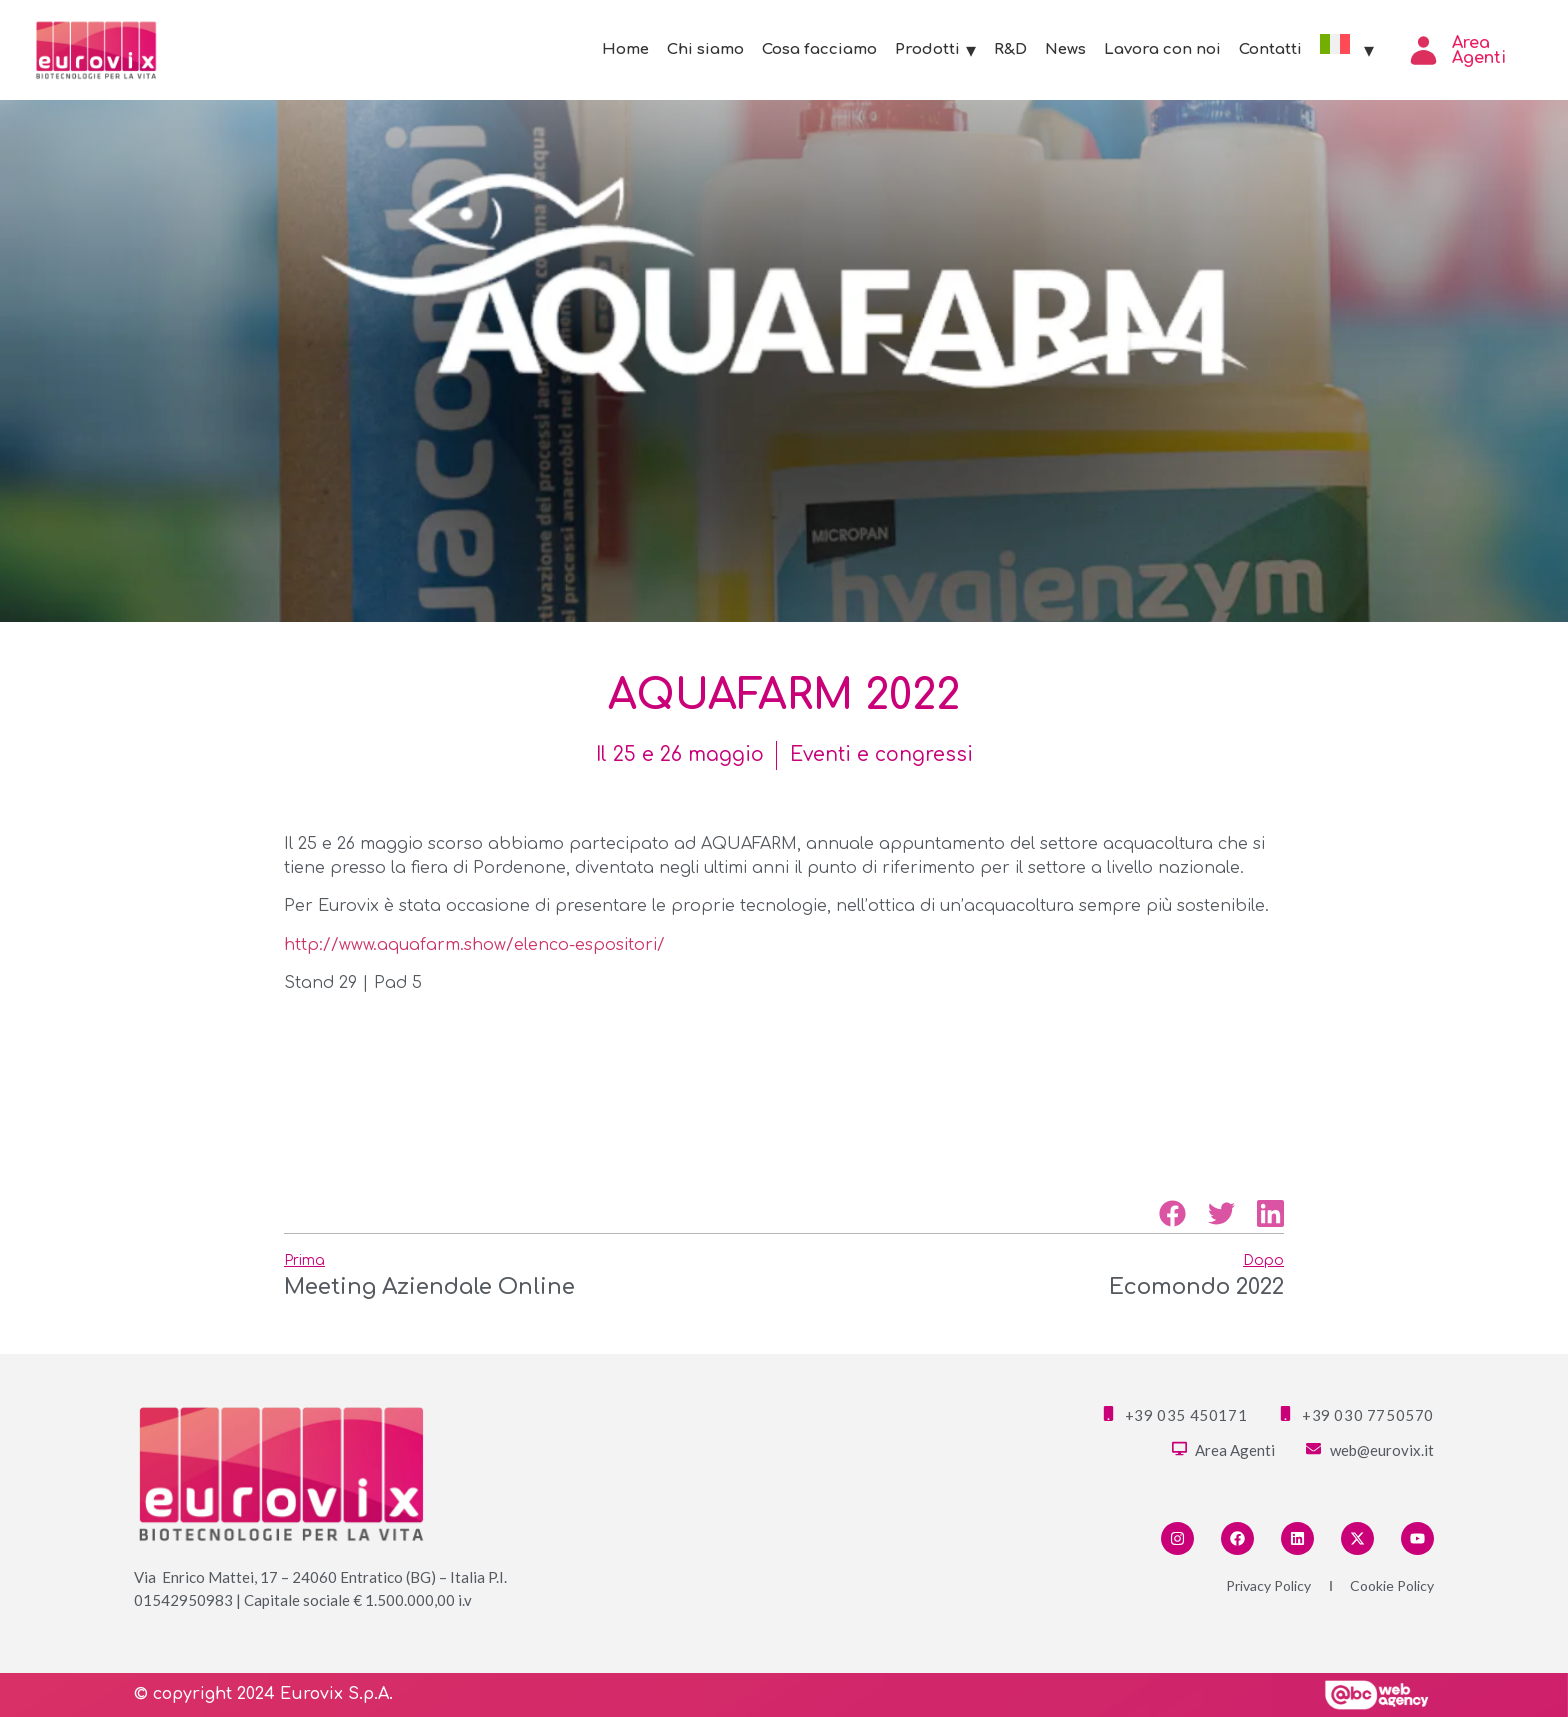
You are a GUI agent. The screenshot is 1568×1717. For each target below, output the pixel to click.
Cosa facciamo (819, 49)
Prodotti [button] (935, 50)
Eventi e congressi (881, 754)
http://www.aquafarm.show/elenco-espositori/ (474, 945)
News (1065, 49)
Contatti (1270, 49)
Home (625, 49)
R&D (1010, 49)
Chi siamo (705, 49)
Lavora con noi (1162, 49)
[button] (1172, 1213)
